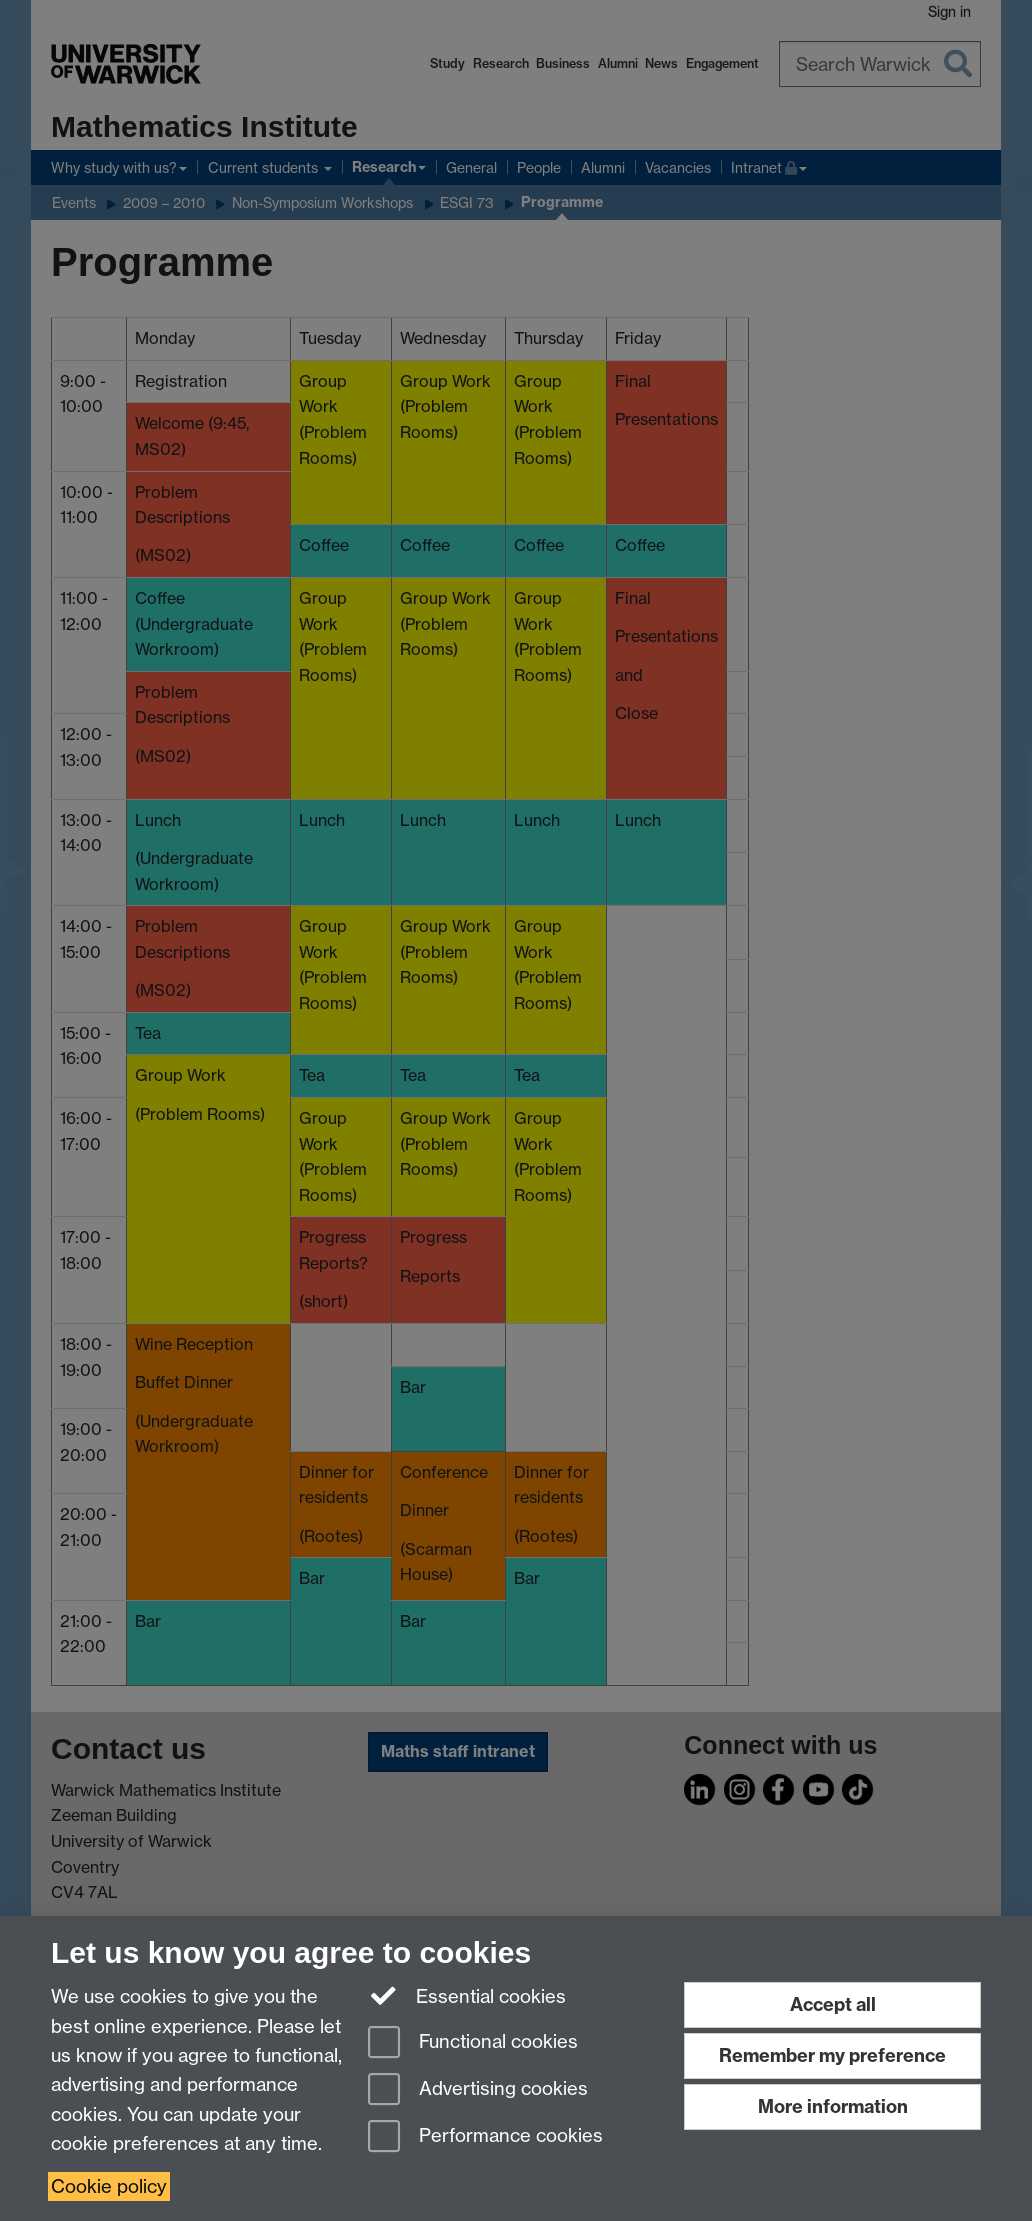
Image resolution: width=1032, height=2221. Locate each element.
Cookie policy (109, 2186)
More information (833, 2106)
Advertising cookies (478, 2090)
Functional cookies (473, 2043)
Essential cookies (467, 1995)
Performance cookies (485, 2137)
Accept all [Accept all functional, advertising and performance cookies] (833, 2004)
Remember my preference (832, 2055)
